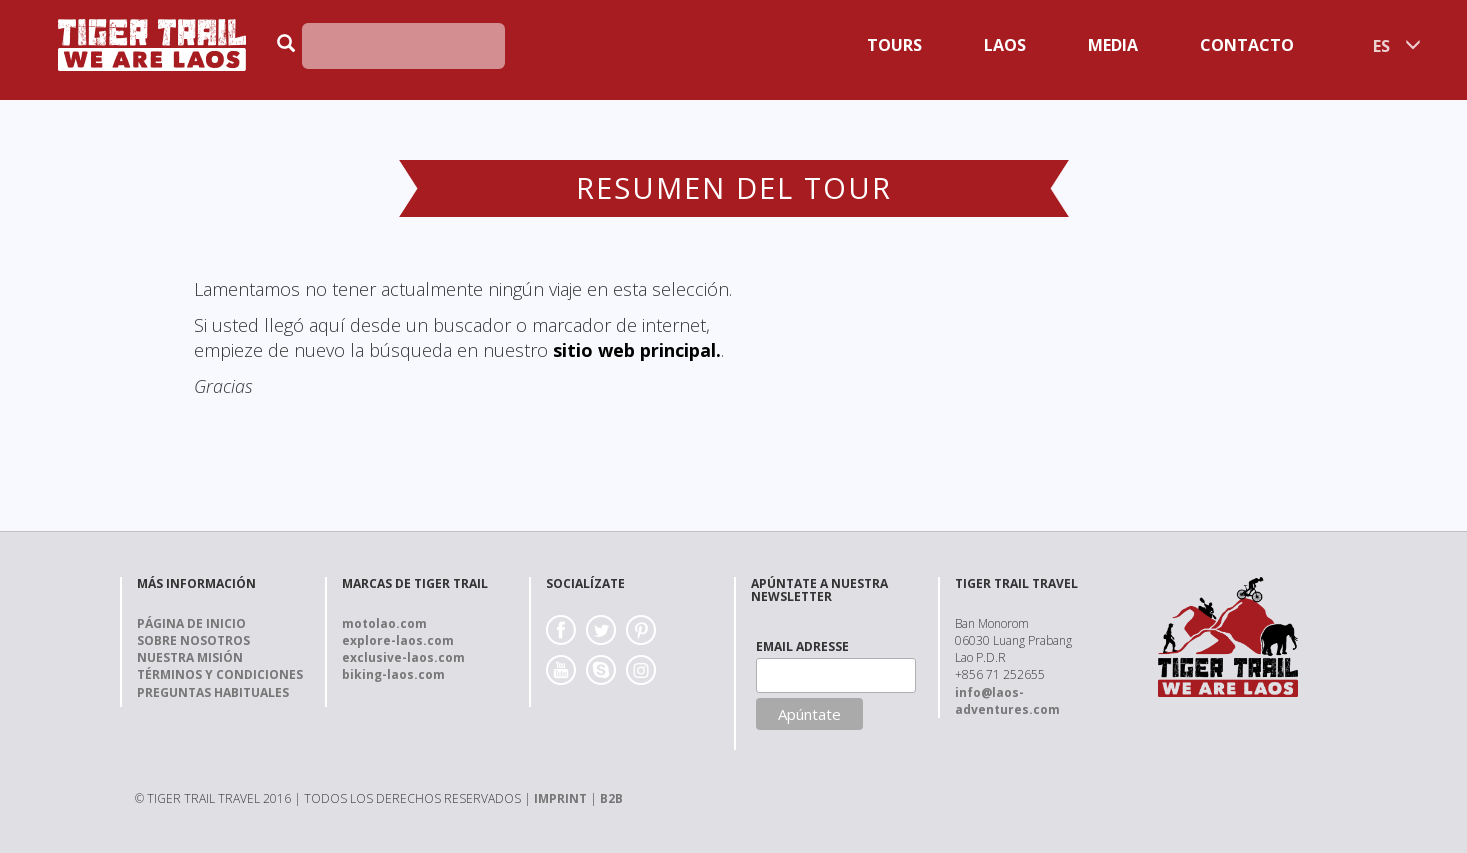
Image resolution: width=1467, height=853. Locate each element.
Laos (1005, 45)
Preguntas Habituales (213, 692)
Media (1113, 45)
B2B (611, 798)
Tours (894, 45)
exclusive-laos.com (403, 657)
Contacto (1247, 45)
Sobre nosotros (193, 640)
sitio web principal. (637, 350)
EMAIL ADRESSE (802, 646)
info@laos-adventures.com (1007, 701)
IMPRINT (560, 798)
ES (1381, 46)
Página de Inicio (191, 623)
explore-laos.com (398, 640)
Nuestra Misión (190, 657)
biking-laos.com (393, 674)
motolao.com (384, 623)
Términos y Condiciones (220, 674)
